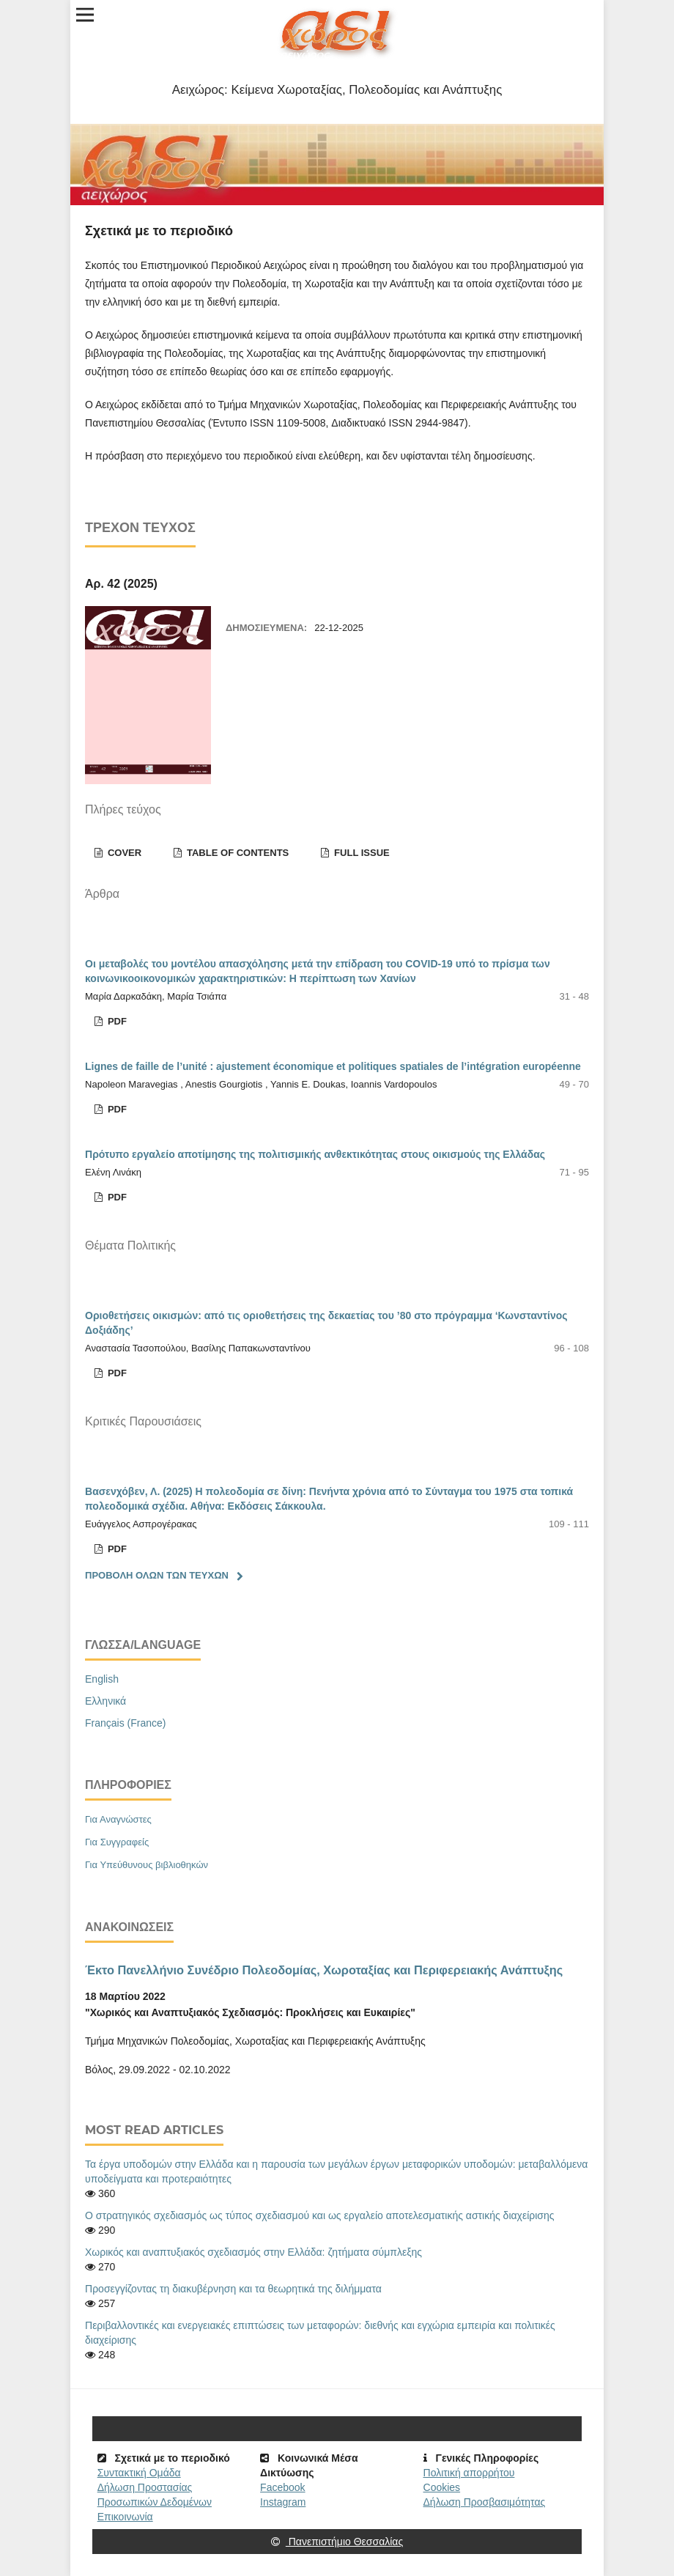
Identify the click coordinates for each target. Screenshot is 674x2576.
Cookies (442, 2487)
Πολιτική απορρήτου (469, 2473)
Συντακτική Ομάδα (139, 2473)
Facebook (282, 2487)
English (102, 1679)
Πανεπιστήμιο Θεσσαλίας (337, 2541)
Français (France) (125, 1723)
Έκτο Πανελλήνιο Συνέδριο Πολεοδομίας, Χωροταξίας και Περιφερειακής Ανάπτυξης (324, 1970)
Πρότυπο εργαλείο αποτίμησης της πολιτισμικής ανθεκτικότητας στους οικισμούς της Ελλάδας (315, 1154)
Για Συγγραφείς (117, 1842)
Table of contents (236, 852)
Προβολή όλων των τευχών (157, 1575)
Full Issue (360, 852)
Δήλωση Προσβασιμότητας (484, 2502)
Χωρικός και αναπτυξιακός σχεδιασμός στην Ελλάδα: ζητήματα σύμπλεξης (253, 2252)
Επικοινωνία (125, 2517)
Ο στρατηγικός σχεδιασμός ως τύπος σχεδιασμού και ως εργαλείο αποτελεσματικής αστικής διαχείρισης (320, 2215)
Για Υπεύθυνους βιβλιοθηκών (146, 1864)
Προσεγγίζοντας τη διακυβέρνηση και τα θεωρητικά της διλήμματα (233, 2289)
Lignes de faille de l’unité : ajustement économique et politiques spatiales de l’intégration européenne (333, 1066)
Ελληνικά (105, 1701)
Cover (123, 852)
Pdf (116, 1021)
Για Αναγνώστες (118, 1819)
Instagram (282, 2502)
